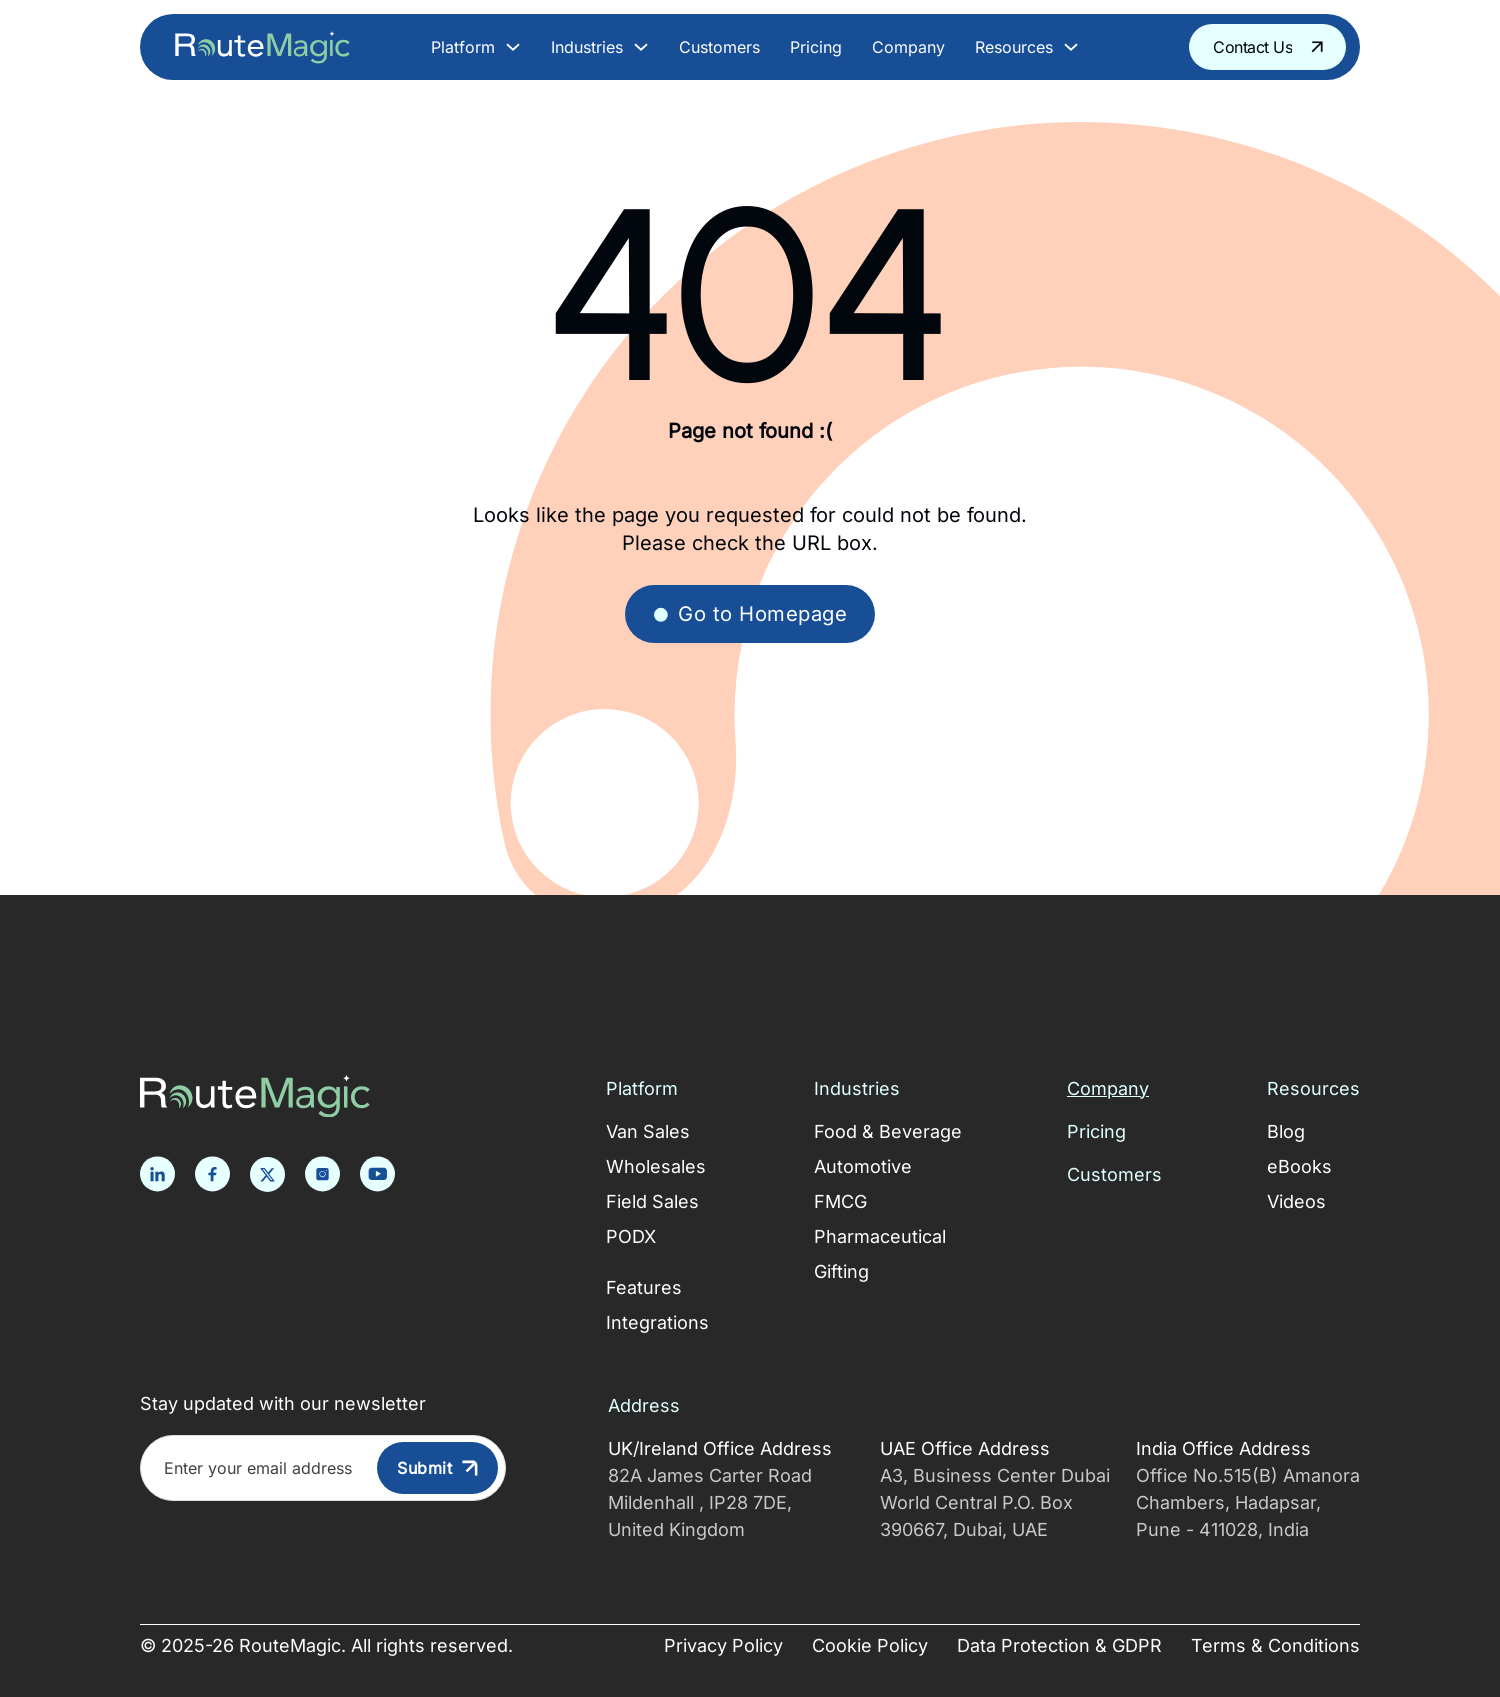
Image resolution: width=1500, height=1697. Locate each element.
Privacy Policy (723, 1645)
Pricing (816, 47)
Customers (719, 47)
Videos (1296, 1201)
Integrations (657, 1322)
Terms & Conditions (1275, 1645)
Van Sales (648, 1131)
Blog (1286, 1131)
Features (644, 1287)
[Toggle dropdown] (513, 47)
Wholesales (656, 1166)
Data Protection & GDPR (1059, 1645)
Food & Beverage (888, 1131)
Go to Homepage (750, 613)
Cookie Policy (870, 1645)
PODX (631, 1236)
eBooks (1299, 1166)
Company (908, 47)
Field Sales (652, 1201)
